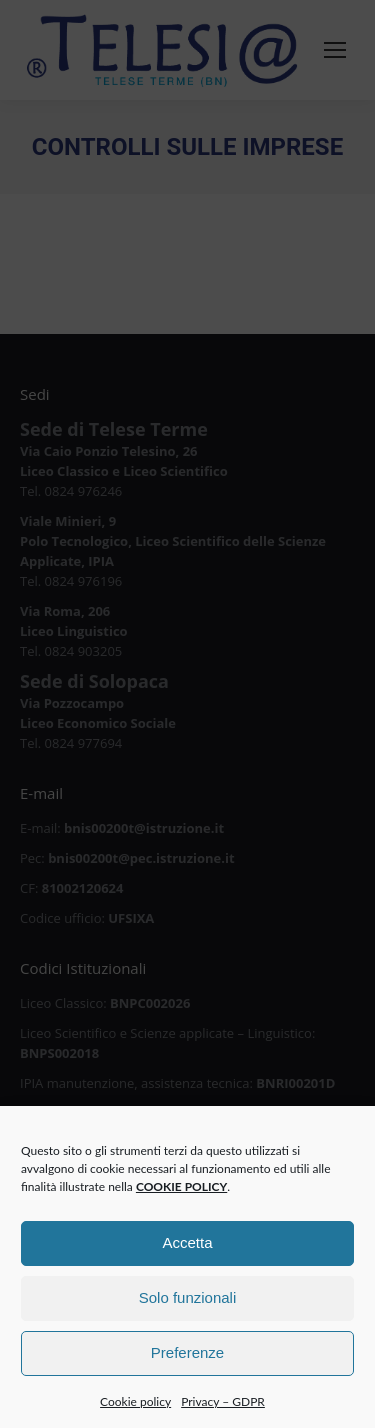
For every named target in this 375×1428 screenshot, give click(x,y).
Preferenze (187, 1366)
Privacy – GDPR (223, 1414)
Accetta (187, 1256)
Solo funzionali (188, 1311)
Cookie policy (135, 1414)
